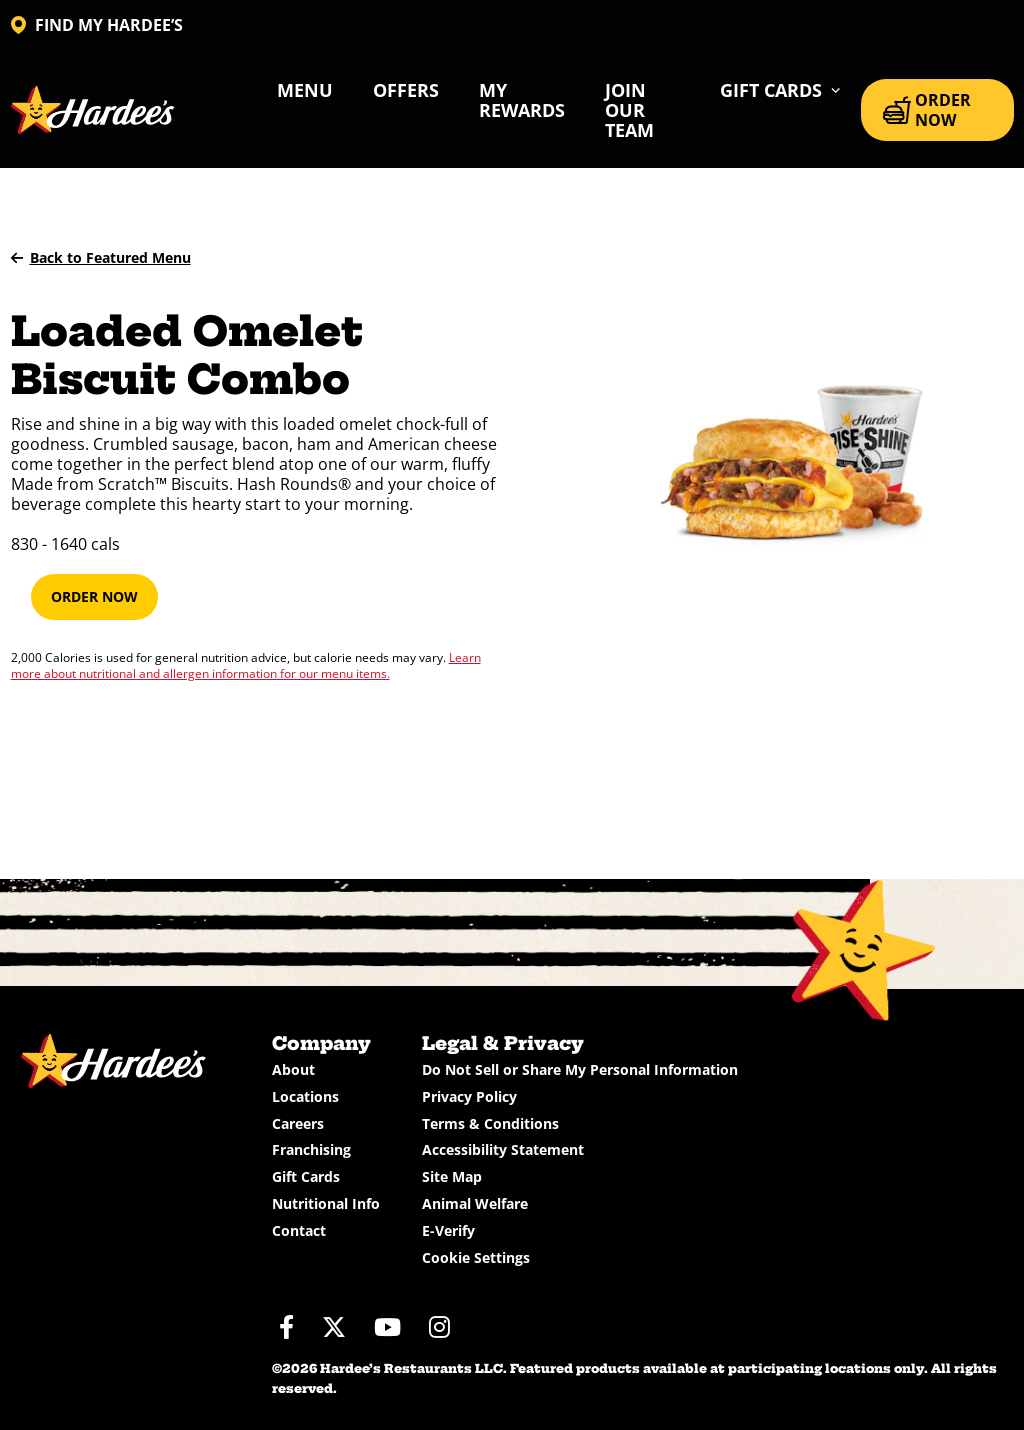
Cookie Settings (476, 1257)
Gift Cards (306, 1176)
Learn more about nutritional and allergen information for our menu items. (246, 665)
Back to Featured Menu (101, 257)
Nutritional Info (326, 1203)
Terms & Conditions (490, 1123)
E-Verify (448, 1230)
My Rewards (522, 100)
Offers (406, 90)
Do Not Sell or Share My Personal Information (580, 1069)
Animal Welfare (475, 1203)
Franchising (311, 1149)
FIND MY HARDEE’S (97, 25)
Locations (305, 1096)
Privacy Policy (469, 1096)
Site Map (452, 1176)
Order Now (94, 596)
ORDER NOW (927, 110)
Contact (299, 1230)
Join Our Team (629, 110)
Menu (305, 90)
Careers (298, 1123)
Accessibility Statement (503, 1149)
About (293, 1069)
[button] (780, 90)
